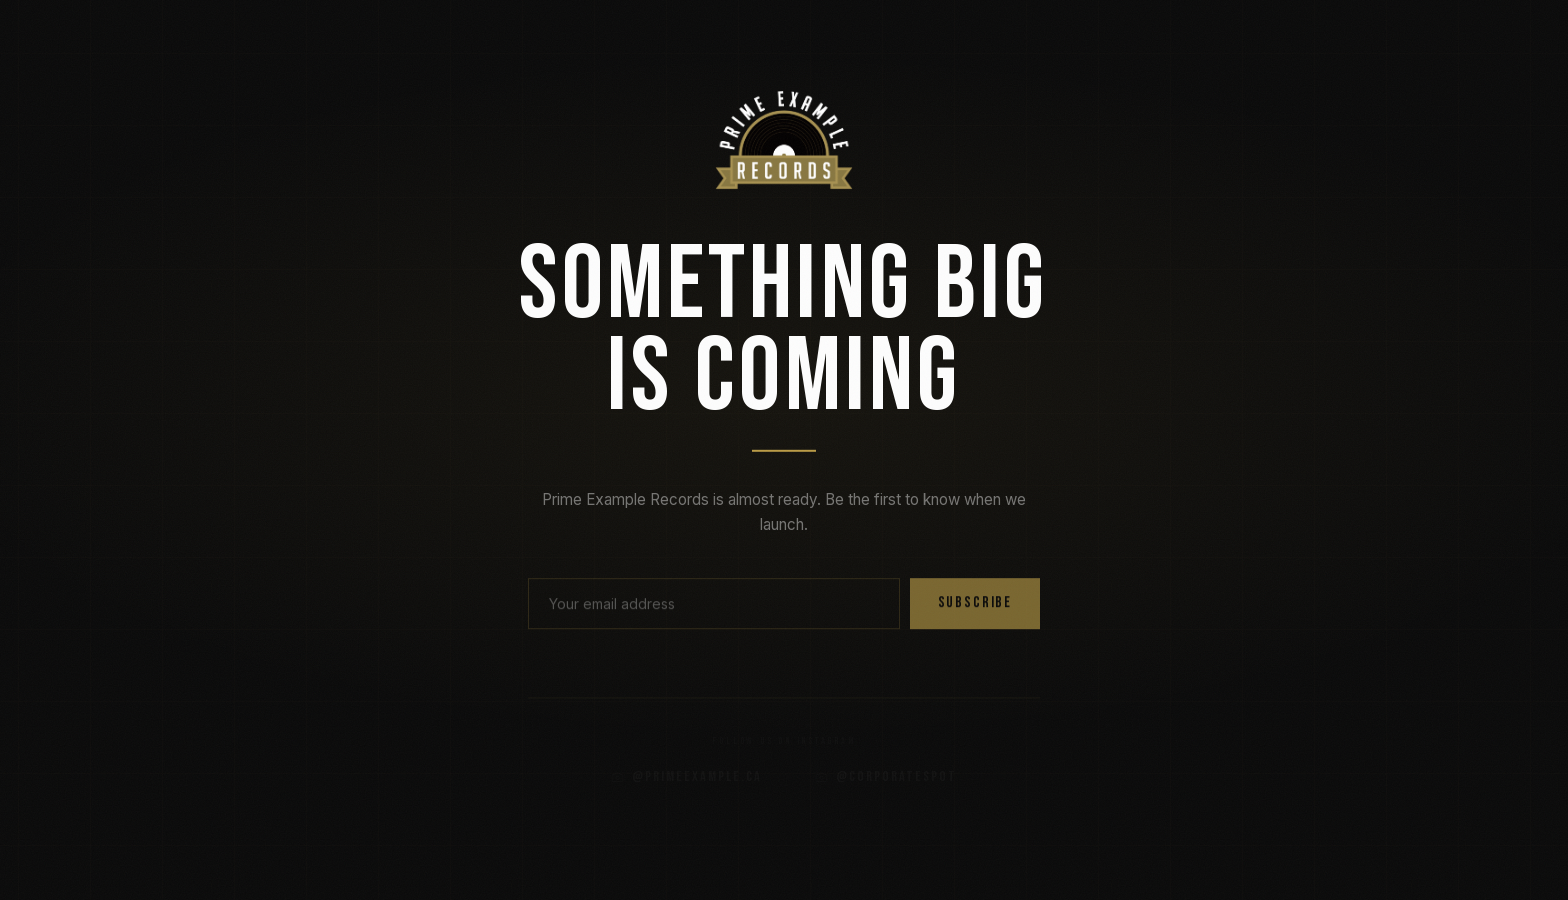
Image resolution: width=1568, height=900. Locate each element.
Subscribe (975, 608)
